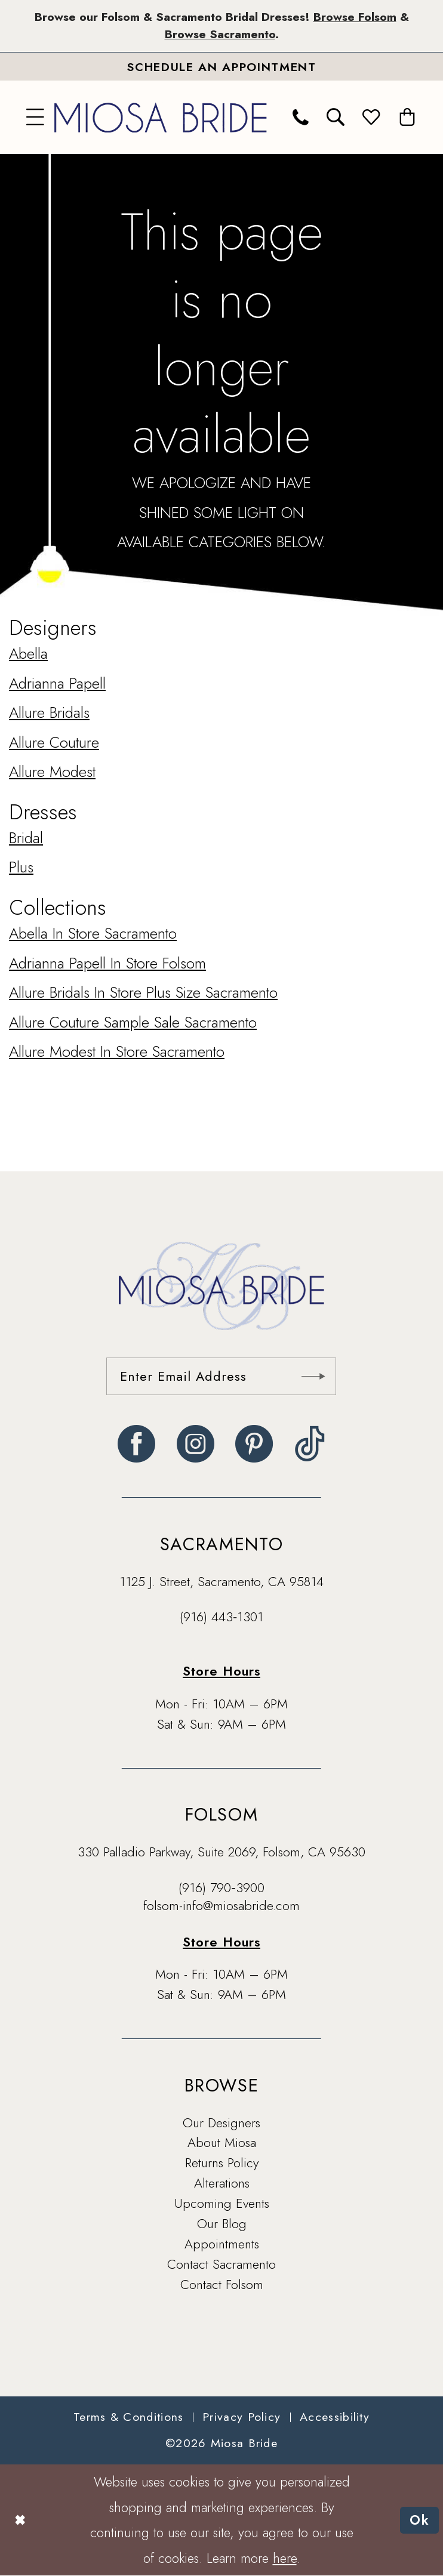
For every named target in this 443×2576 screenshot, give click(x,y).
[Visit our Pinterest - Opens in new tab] (254, 1444)
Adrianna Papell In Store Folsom (107, 963)
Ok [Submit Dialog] (420, 2519)
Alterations (222, 2183)
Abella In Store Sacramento (93, 933)
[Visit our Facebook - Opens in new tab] (136, 1444)
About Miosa (221, 2143)
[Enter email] (221, 1376)
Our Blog (222, 2223)
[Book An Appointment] (221, 67)
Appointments (221, 2244)
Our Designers (221, 2123)
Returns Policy (222, 2163)
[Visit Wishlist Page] (372, 117)
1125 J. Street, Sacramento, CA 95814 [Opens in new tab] (221, 1581)
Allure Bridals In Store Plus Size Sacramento (143, 992)
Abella (28, 653)
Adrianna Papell (57, 683)
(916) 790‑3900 (221, 1887)
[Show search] (336, 117)
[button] (36, 117)
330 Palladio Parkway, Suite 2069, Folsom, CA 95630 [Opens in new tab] (221, 1852)
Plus (21, 867)
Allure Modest (52, 771)
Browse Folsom (354, 16)
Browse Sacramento (220, 34)
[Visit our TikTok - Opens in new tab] (309, 1444)
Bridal (26, 837)
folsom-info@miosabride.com (221, 1905)
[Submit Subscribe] (313, 1376)
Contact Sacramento (221, 2264)
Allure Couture (54, 742)
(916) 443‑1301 (221, 1617)
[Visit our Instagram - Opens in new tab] (195, 1444)
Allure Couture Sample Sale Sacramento (133, 1022)
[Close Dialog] (19, 2520)
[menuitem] (36, 117)
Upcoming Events (221, 2203)
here (285, 2558)
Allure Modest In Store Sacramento (116, 1051)
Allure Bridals (49, 712)
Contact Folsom (221, 2284)
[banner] (160, 117)
